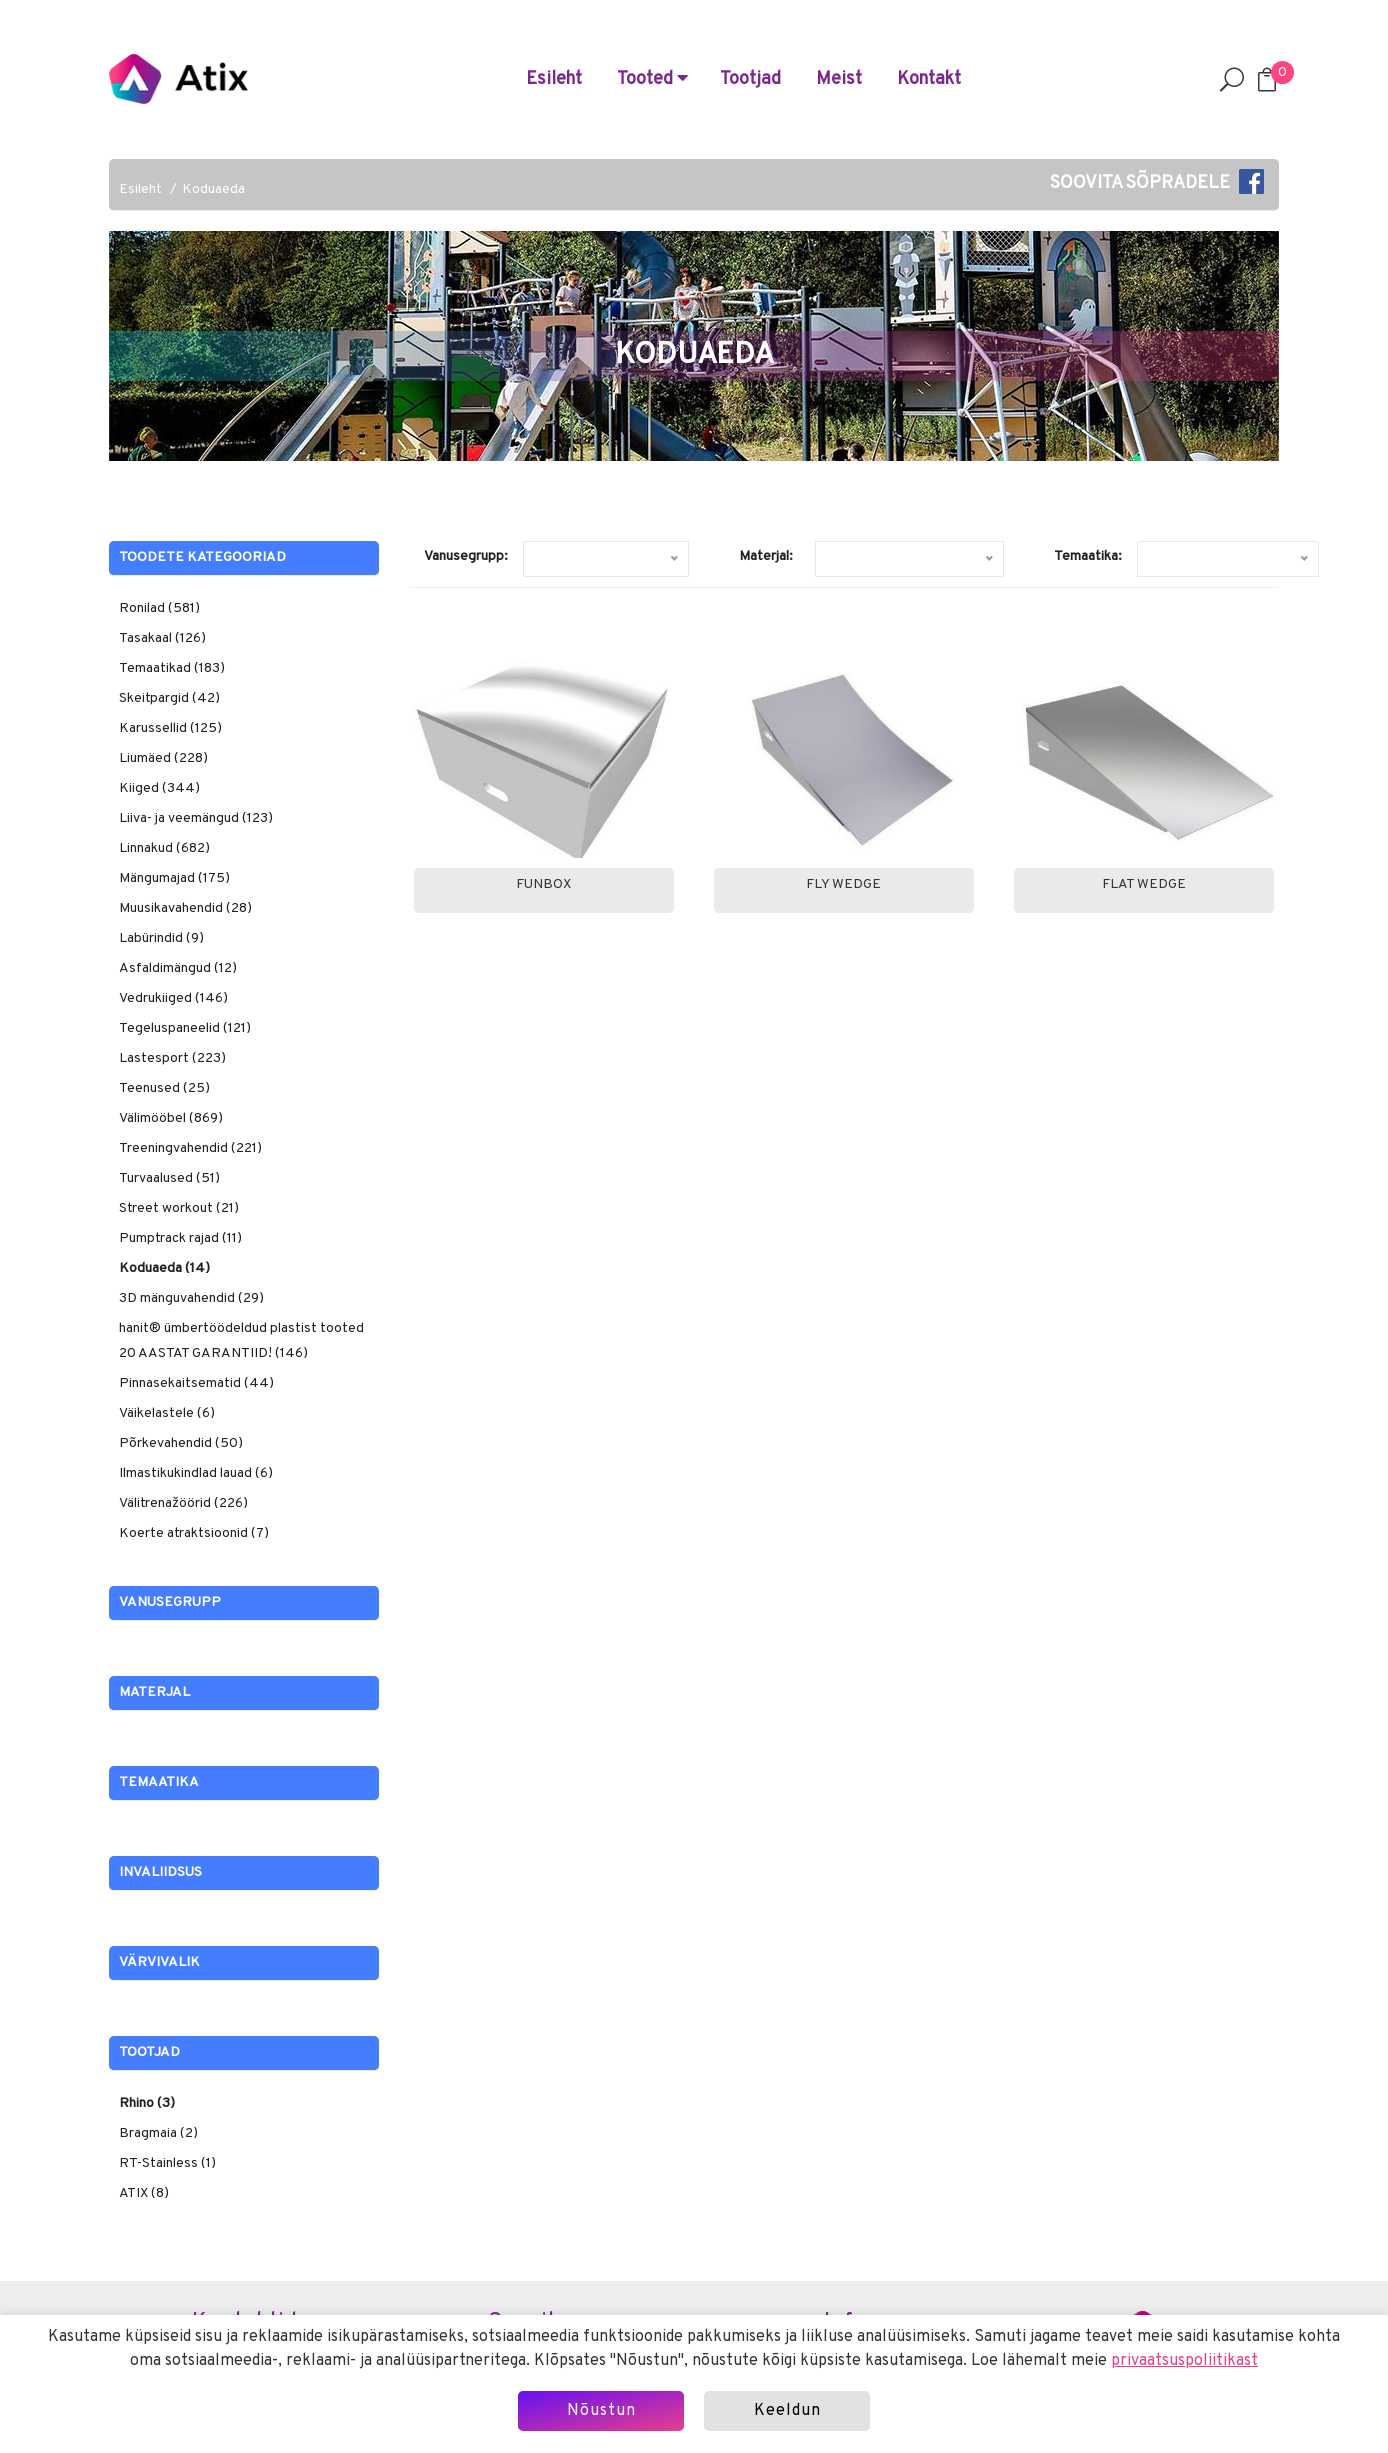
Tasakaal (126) (162, 638)
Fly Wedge (843, 885)
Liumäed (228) (163, 758)
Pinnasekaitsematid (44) (196, 1383)
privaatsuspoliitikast (1184, 2361)
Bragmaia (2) (158, 2133)
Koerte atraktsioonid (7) (194, 1533)
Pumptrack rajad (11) (180, 1238)
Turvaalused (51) (169, 1178)
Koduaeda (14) (164, 1268)
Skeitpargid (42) (169, 698)
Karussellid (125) (170, 728)
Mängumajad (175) (174, 878)
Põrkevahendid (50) (181, 1443)
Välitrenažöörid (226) (183, 1503)
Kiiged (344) (159, 788)
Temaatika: (1088, 556)
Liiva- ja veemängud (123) (196, 818)
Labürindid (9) (161, 938)
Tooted (652, 79)
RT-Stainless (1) (167, 2163)
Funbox (543, 885)
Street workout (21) (179, 1208)
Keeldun (787, 2411)
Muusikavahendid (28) (185, 908)
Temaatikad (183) (172, 668)
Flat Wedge (1144, 885)
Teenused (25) (164, 1088)
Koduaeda (213, 189)
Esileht (554, 79)
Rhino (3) (147, 2103)
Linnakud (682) (164, 848)
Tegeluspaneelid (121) (185, 1028)
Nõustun (601, 2411)
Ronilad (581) (159, 608)
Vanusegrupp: (466, 556)
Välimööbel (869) (171, 1118)
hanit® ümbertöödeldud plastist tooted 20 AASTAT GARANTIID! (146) (241, 1341)
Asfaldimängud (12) (178, 968)
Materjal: (766, 556)
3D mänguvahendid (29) (191, 1298)
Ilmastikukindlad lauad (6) (196, 1473)
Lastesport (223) (172, 1058)
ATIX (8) (144, 2193)
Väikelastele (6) (167, 1413)
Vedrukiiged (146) (173, 998)
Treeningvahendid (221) (190, 1148)
